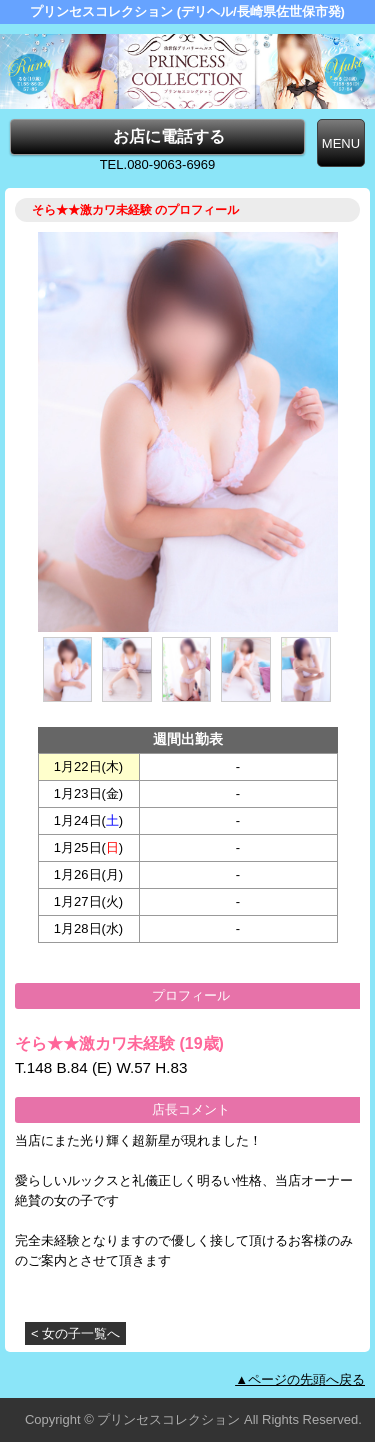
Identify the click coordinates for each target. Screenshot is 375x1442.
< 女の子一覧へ (75, 1333)
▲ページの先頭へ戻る (300, 1379)
